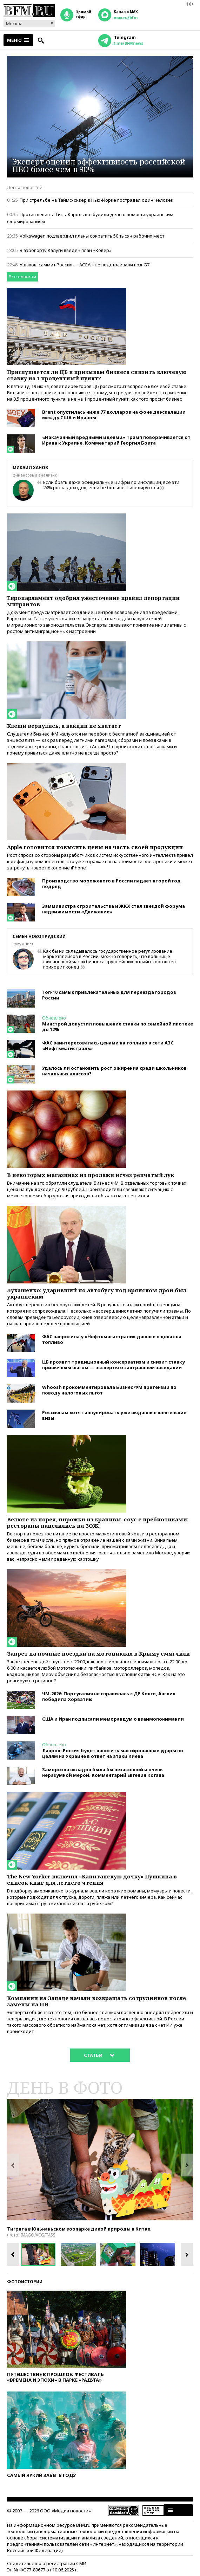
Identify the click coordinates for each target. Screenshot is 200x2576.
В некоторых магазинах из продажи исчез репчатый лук (90, 1174)
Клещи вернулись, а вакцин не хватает (64, 725)
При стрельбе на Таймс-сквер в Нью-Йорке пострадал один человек (96, 200)
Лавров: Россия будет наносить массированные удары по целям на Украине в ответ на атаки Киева (112, 1753)
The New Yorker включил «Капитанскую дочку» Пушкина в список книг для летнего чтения (92, 1879)
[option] (100, 2159)
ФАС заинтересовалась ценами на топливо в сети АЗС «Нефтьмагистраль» (108, 1045)
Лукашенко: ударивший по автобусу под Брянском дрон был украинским (96, 1293)
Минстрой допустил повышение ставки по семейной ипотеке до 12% (117, 1026)
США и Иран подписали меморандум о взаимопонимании (113, 1719)
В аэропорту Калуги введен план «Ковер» (66, 250)
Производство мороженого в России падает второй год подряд (111, 883)
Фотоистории (24, 2282)
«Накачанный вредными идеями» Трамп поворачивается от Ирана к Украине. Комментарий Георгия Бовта (116, 440)
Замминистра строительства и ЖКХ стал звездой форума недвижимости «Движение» (113, 908)
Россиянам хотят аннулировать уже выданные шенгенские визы (114, 1415)
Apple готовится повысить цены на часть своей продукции (95, 846)
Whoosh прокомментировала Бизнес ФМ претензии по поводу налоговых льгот (109, 1390)
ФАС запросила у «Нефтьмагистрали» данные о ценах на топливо (111, 1339)
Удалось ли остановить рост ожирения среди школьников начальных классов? (114, 1070)
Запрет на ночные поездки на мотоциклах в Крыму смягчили (98, 1653)
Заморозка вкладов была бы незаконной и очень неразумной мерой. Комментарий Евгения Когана (103, 1772)
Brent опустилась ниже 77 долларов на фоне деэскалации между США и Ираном (114, 414)
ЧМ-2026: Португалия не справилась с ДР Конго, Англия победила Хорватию (108, 1696)
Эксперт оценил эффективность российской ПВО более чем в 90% (98, 165)
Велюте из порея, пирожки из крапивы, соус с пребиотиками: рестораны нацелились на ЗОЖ (97, 1522)
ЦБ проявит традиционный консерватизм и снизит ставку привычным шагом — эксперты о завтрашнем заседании (113, 1364)
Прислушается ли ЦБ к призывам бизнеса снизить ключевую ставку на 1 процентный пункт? (97, 375)
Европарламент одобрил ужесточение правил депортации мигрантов (93, 601)
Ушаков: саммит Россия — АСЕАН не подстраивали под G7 (84, 264)
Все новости (22, 276)
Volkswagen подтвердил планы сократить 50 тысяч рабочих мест (92, 236)
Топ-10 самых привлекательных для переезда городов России (109, 995)
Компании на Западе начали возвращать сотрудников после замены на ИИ (96, 2001)
